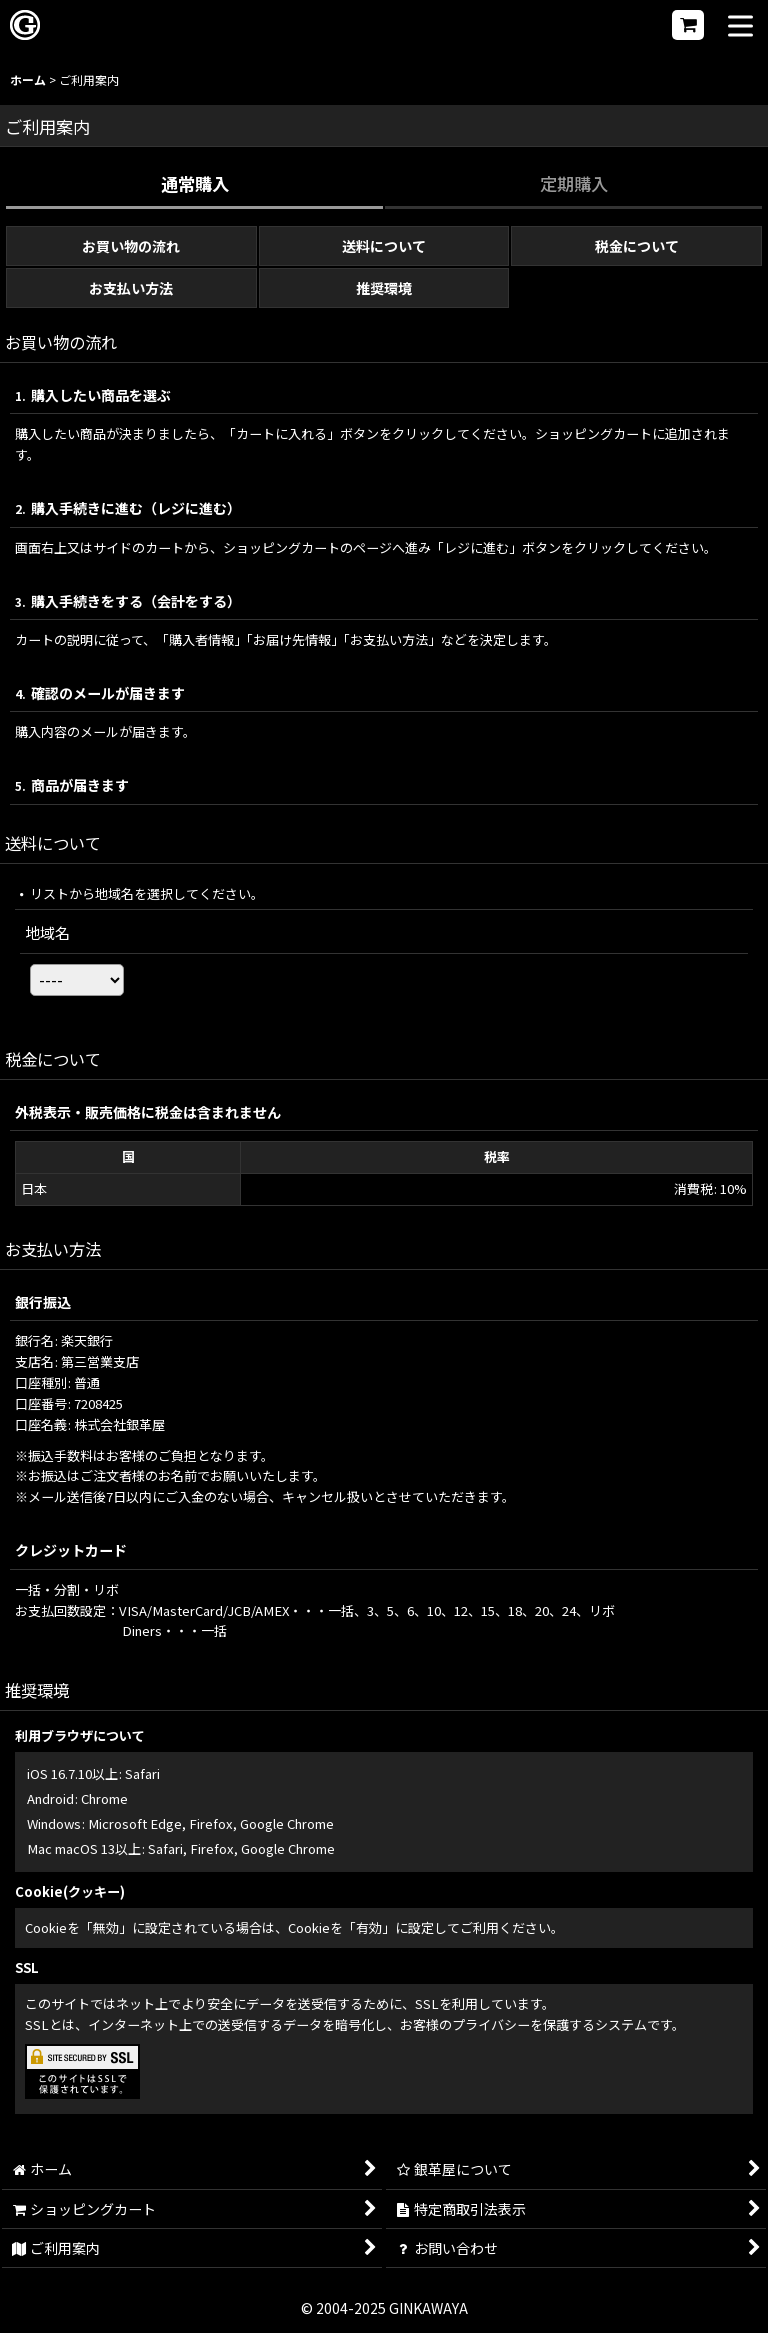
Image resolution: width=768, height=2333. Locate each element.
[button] (740, 27)
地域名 (47, 932)
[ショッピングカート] (688, 25)
